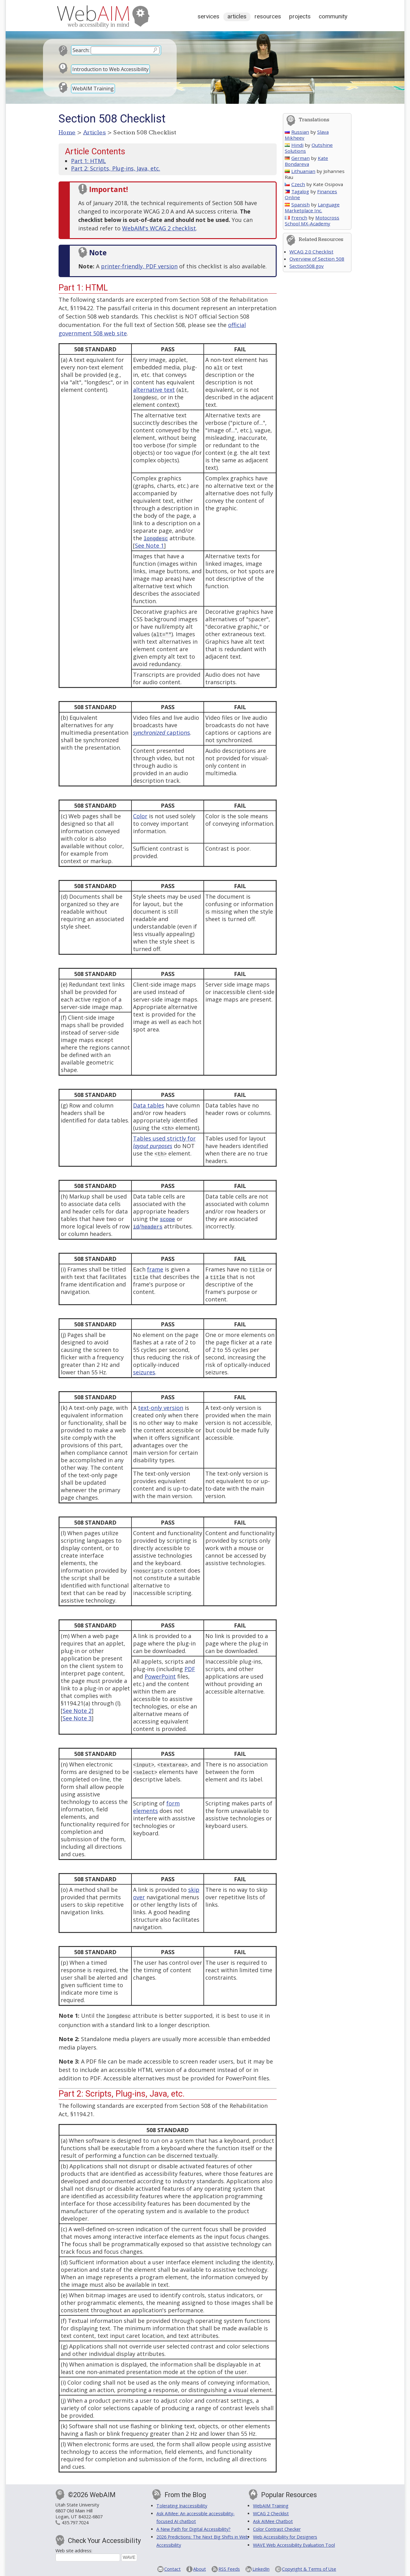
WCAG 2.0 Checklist (311, 251)
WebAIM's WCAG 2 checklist (159, 228)
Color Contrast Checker (277, 2528)
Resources (268, 16)
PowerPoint (160, 1676)
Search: (81, 50)
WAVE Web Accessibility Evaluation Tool (294, 2544)
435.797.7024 (75, 2522)
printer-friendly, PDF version (139, 266)
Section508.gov (306, 266)
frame (155, 1269)
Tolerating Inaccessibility (181, 2505)
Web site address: (73, 2550)
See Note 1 (149, 545)
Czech (295, 184)
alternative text (154, 389)
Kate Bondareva (306, 161)
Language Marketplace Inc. (312, 207)
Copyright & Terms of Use (309, 2568)
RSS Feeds (229, 2568)
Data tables (148, 1105)
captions (161, 732)
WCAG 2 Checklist (271, 2513)
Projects (300, 16)
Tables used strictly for (164, 1142)
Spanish (297, 204)
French (296, 217)
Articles (236, 16)
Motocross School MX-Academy (312, 220)
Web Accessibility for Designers (285, 2536)
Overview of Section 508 (316, 259)
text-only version (160, 1407)
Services (208, 16)
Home (67, 132)
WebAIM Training (93, 88)
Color (140, 816)
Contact (172, 2568)
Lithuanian (300, 171)
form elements (156, 1807)
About (199, 2568)
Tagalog (297, 191)
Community (333, 16)
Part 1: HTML (88, 161)
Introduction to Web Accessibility (110, 69)
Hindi (294, 145)
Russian (297, 132)
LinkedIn (260, 2568)
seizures (144, 1372)
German (297, 158)
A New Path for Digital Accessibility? (193, 2528)
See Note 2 (77, 1710)
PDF (189, 1669)
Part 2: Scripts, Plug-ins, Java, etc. (115, 168)
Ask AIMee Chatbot (273, 2521)
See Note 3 (77, 1718)
